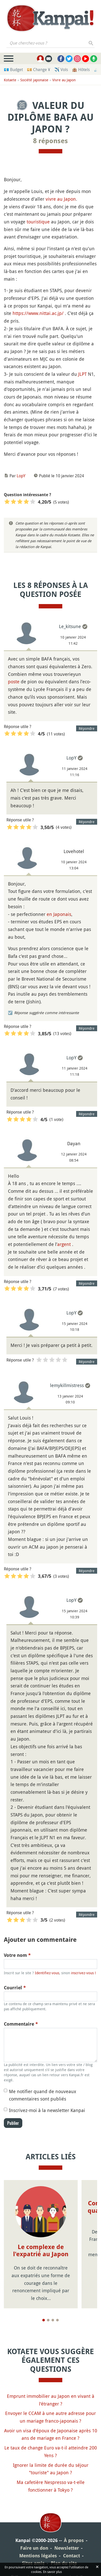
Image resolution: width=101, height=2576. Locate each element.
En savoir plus (52, 2572)
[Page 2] (48, 2320)
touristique (38, 222)
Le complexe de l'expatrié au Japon (40, 2250)
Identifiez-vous (47, 1972)
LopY (21, 476)
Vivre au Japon (64, 79)
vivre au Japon (61, 199)
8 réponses (50, 141)
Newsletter (66, 2548)
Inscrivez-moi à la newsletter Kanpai (47, 2110)
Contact (71, 2555)
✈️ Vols (61, 69)
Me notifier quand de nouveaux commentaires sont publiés (42, 2095)
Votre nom (17, 1955)
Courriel (15, 1987)
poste (13, 681)
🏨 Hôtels (81, 69)
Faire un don (34, 2548)
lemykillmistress (67, 1385)
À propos (74, 2540)
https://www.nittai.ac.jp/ (38, 313)
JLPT (82, 374)
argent (64, 1244)
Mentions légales (38, 2555)
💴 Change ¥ (38, 69)
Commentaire (21, 2024)
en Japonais (59, 914)
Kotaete (10, 79)
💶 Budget (13, 69)
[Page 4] (57, 2320)
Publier (13, 2123)
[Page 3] (53, 2320)
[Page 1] (43, 2320)
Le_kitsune (70, 626)
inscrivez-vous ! (83, 1972)
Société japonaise (34, 79)
